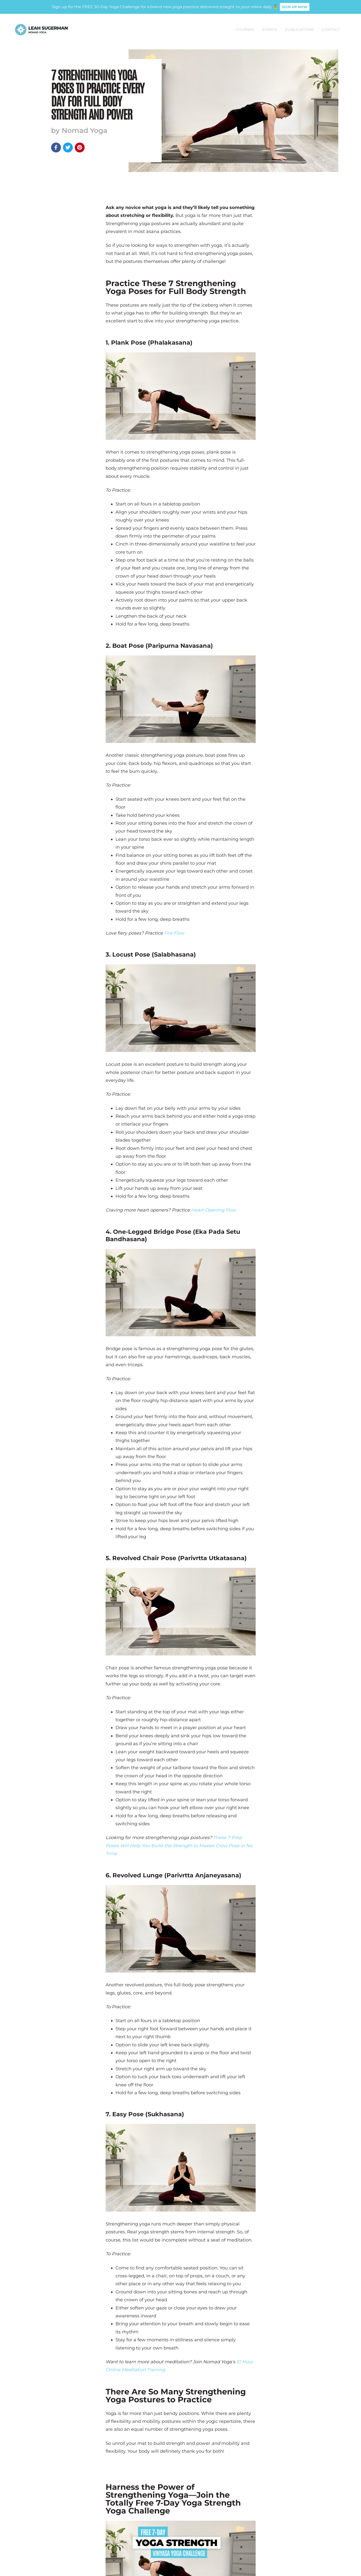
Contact (331, 29)
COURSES (245, 29)
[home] (41, 30)
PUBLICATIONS (299, 29)
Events (269, 29)
